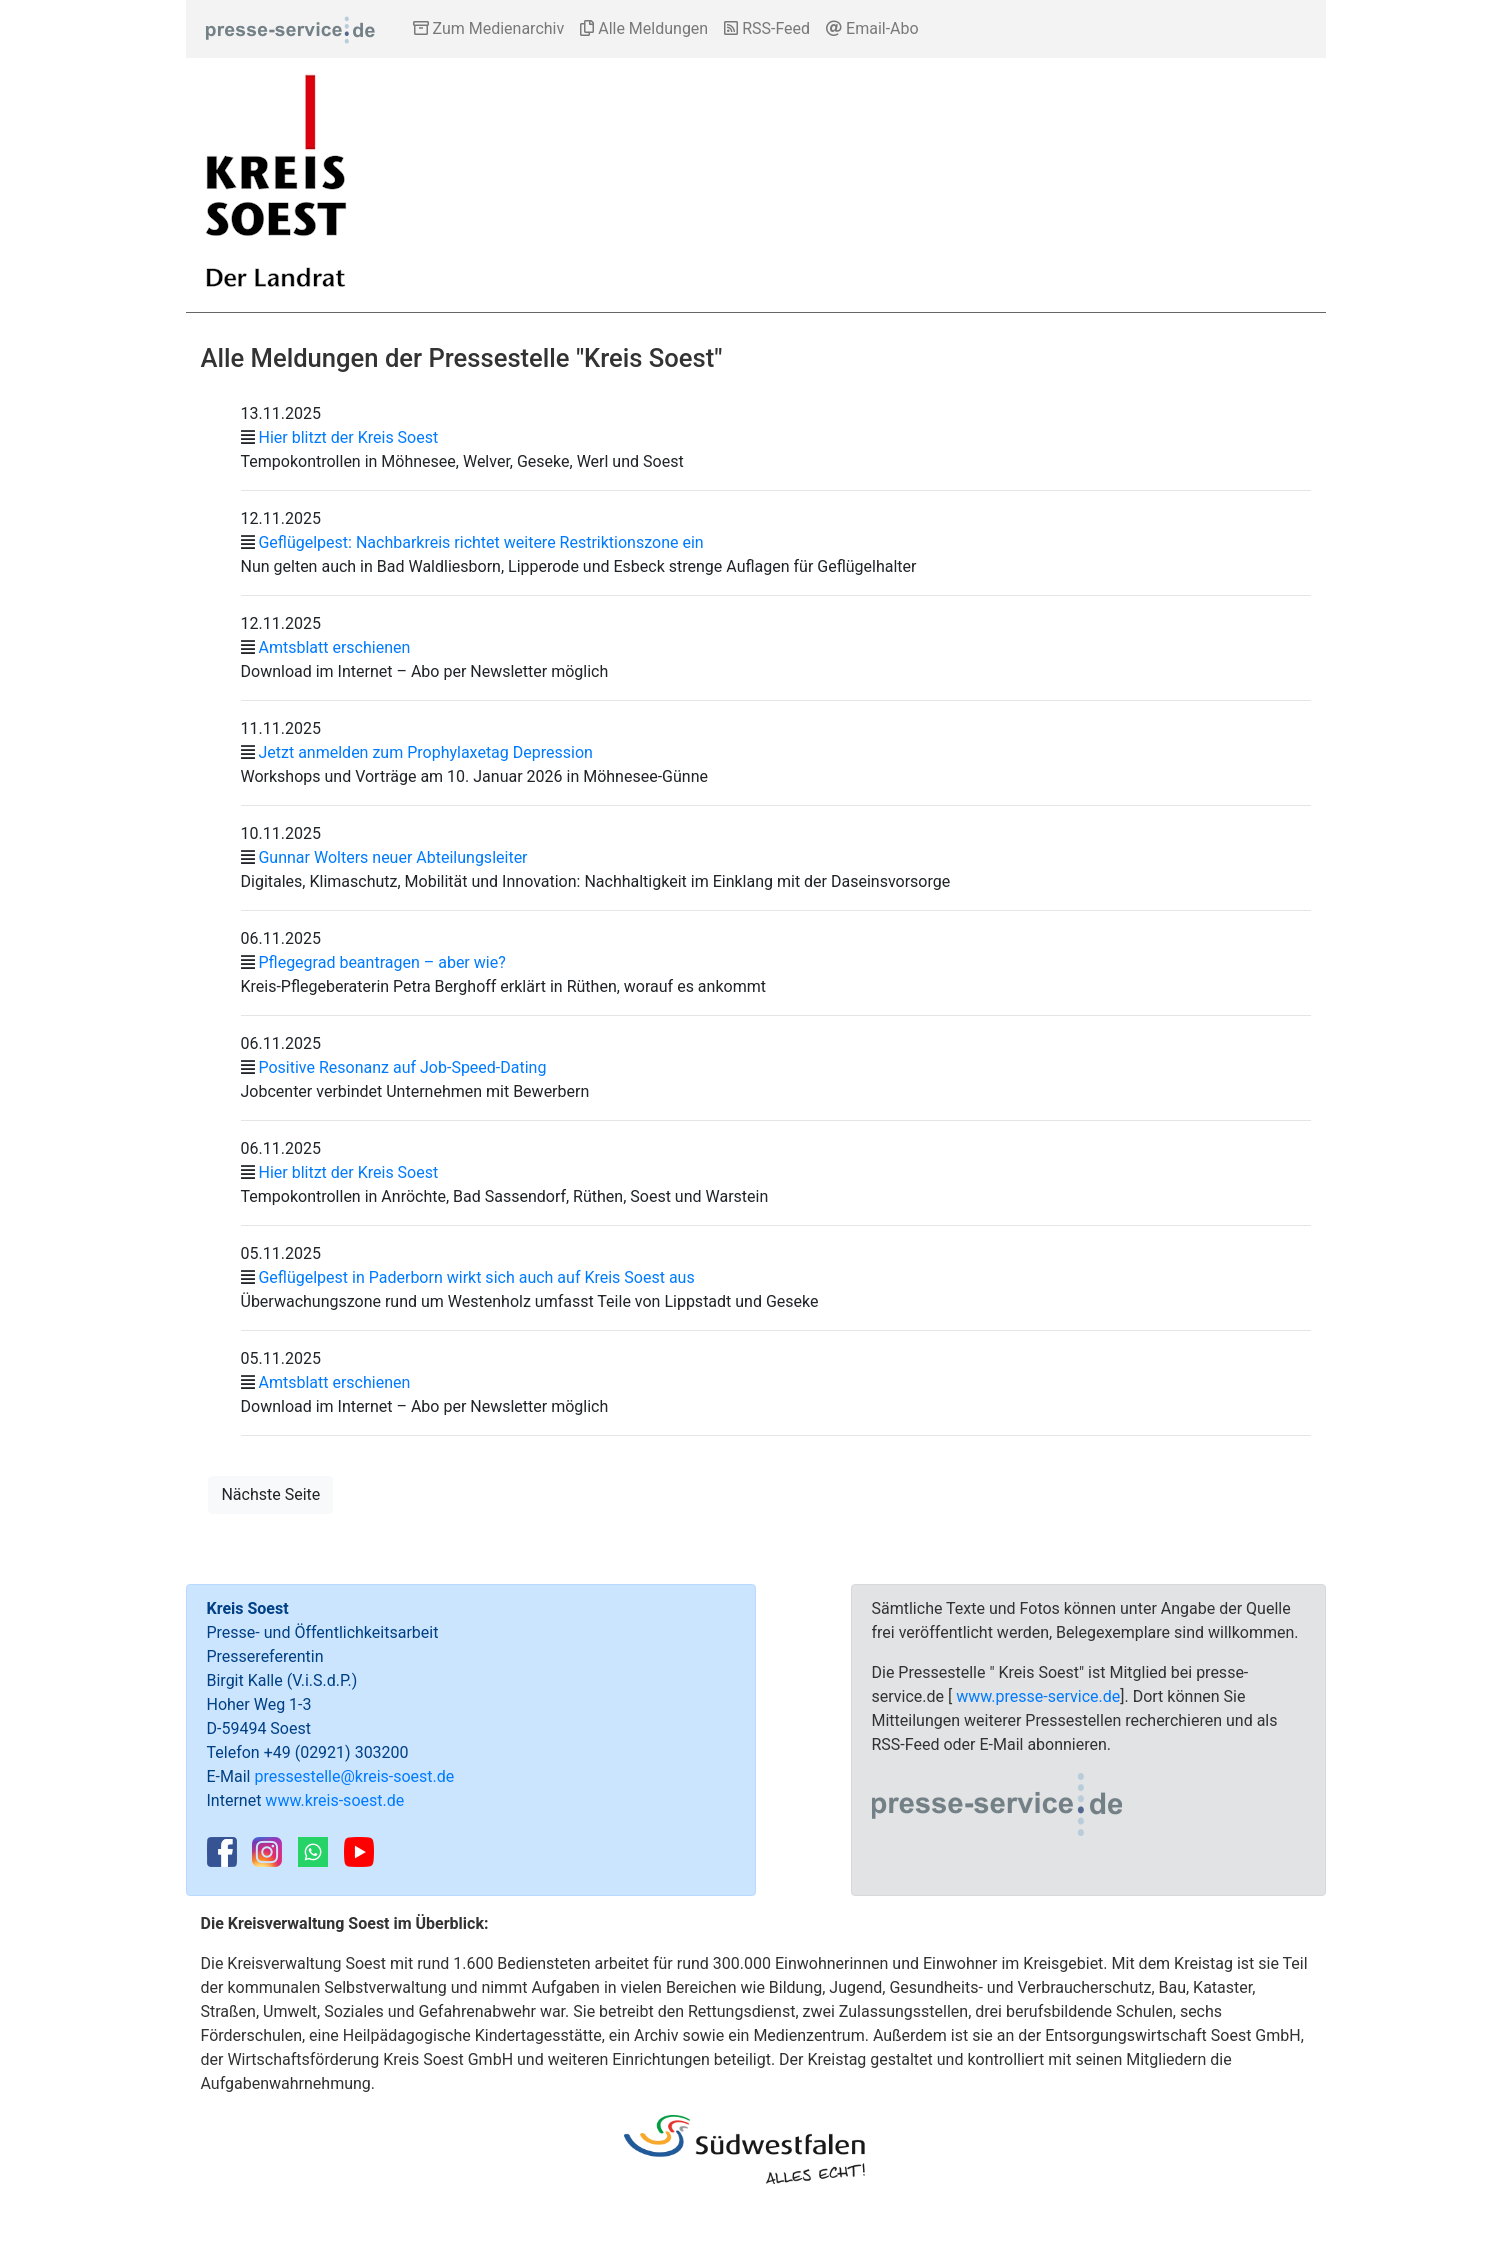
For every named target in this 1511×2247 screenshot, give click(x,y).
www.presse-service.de (1038, 1696)
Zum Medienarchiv (489, 28)
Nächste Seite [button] (270, 1494)
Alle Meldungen (644, 28)
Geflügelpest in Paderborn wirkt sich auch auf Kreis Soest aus (476, 1277)
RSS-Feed (767, 28)
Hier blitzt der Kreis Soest (348, 437)
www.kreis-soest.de (334, 1800)
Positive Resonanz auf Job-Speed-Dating (402, 1067)
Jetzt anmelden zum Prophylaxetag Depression (425, 752)
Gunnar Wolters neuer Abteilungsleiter (392, 857)
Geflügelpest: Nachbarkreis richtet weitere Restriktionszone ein (480, 542)
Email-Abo (872, 28)
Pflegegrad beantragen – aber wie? (381, 962)
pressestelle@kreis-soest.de (354, 1776)
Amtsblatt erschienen (334, 647)
